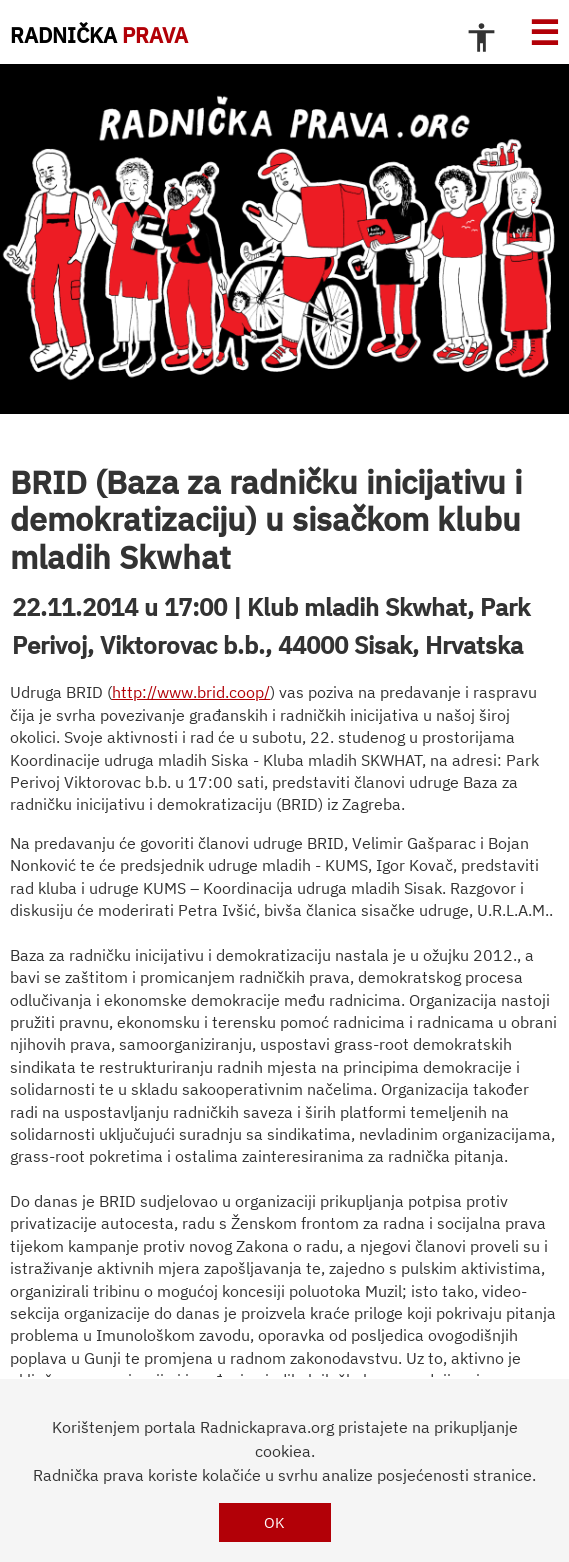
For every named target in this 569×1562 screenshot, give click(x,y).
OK (274, 1522)
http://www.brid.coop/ (191, 692)
